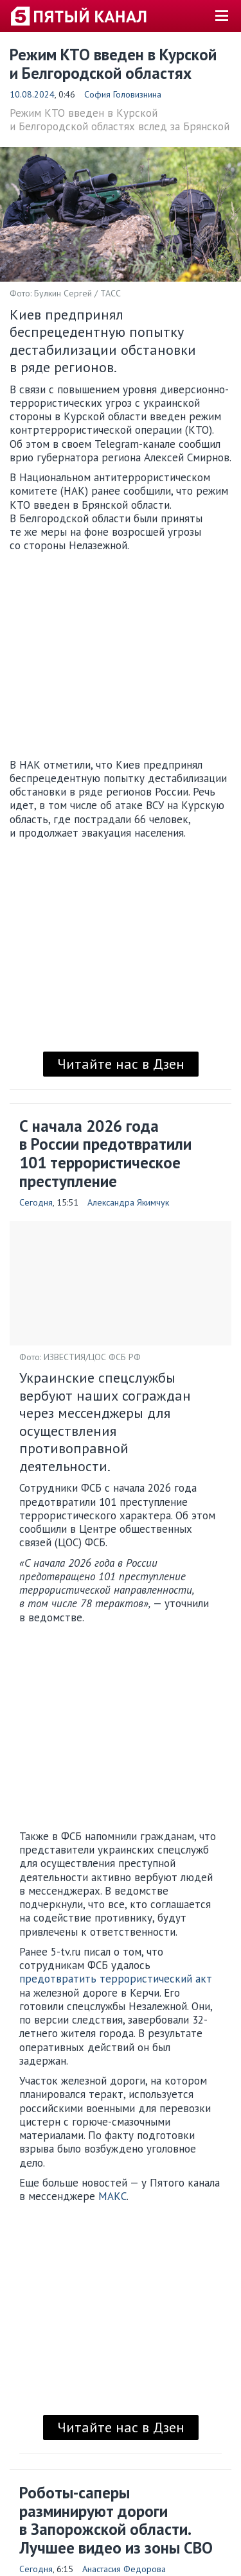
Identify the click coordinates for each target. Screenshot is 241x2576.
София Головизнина (122, 94)
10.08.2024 (32, 94)
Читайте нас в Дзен (120, 1064)
